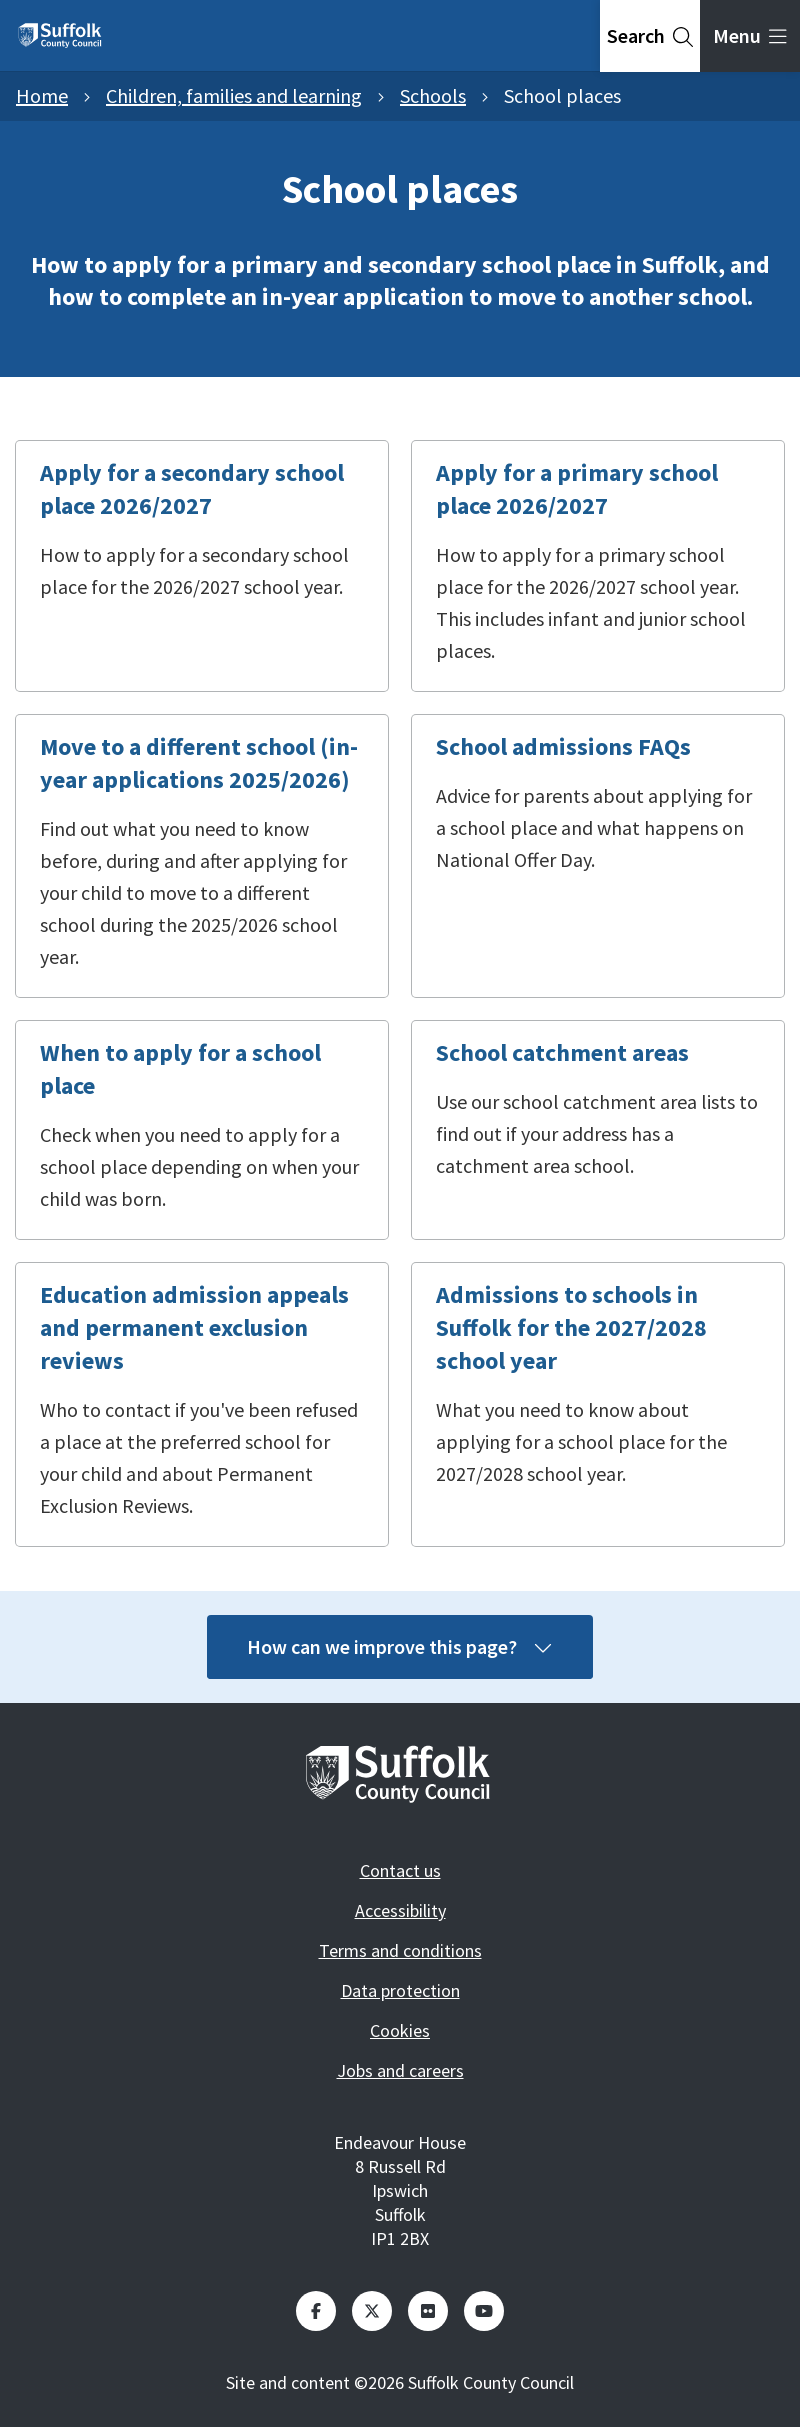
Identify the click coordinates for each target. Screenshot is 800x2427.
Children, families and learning (234, 95)
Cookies (400, 2030)
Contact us (400, 1870)
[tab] (650, 36)
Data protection (400, 1990)
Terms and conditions (400, 1950)
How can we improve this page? (400, 1646)
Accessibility (400, 1910)
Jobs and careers (400, 2070)
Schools (433, 95)
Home (42, 95)
